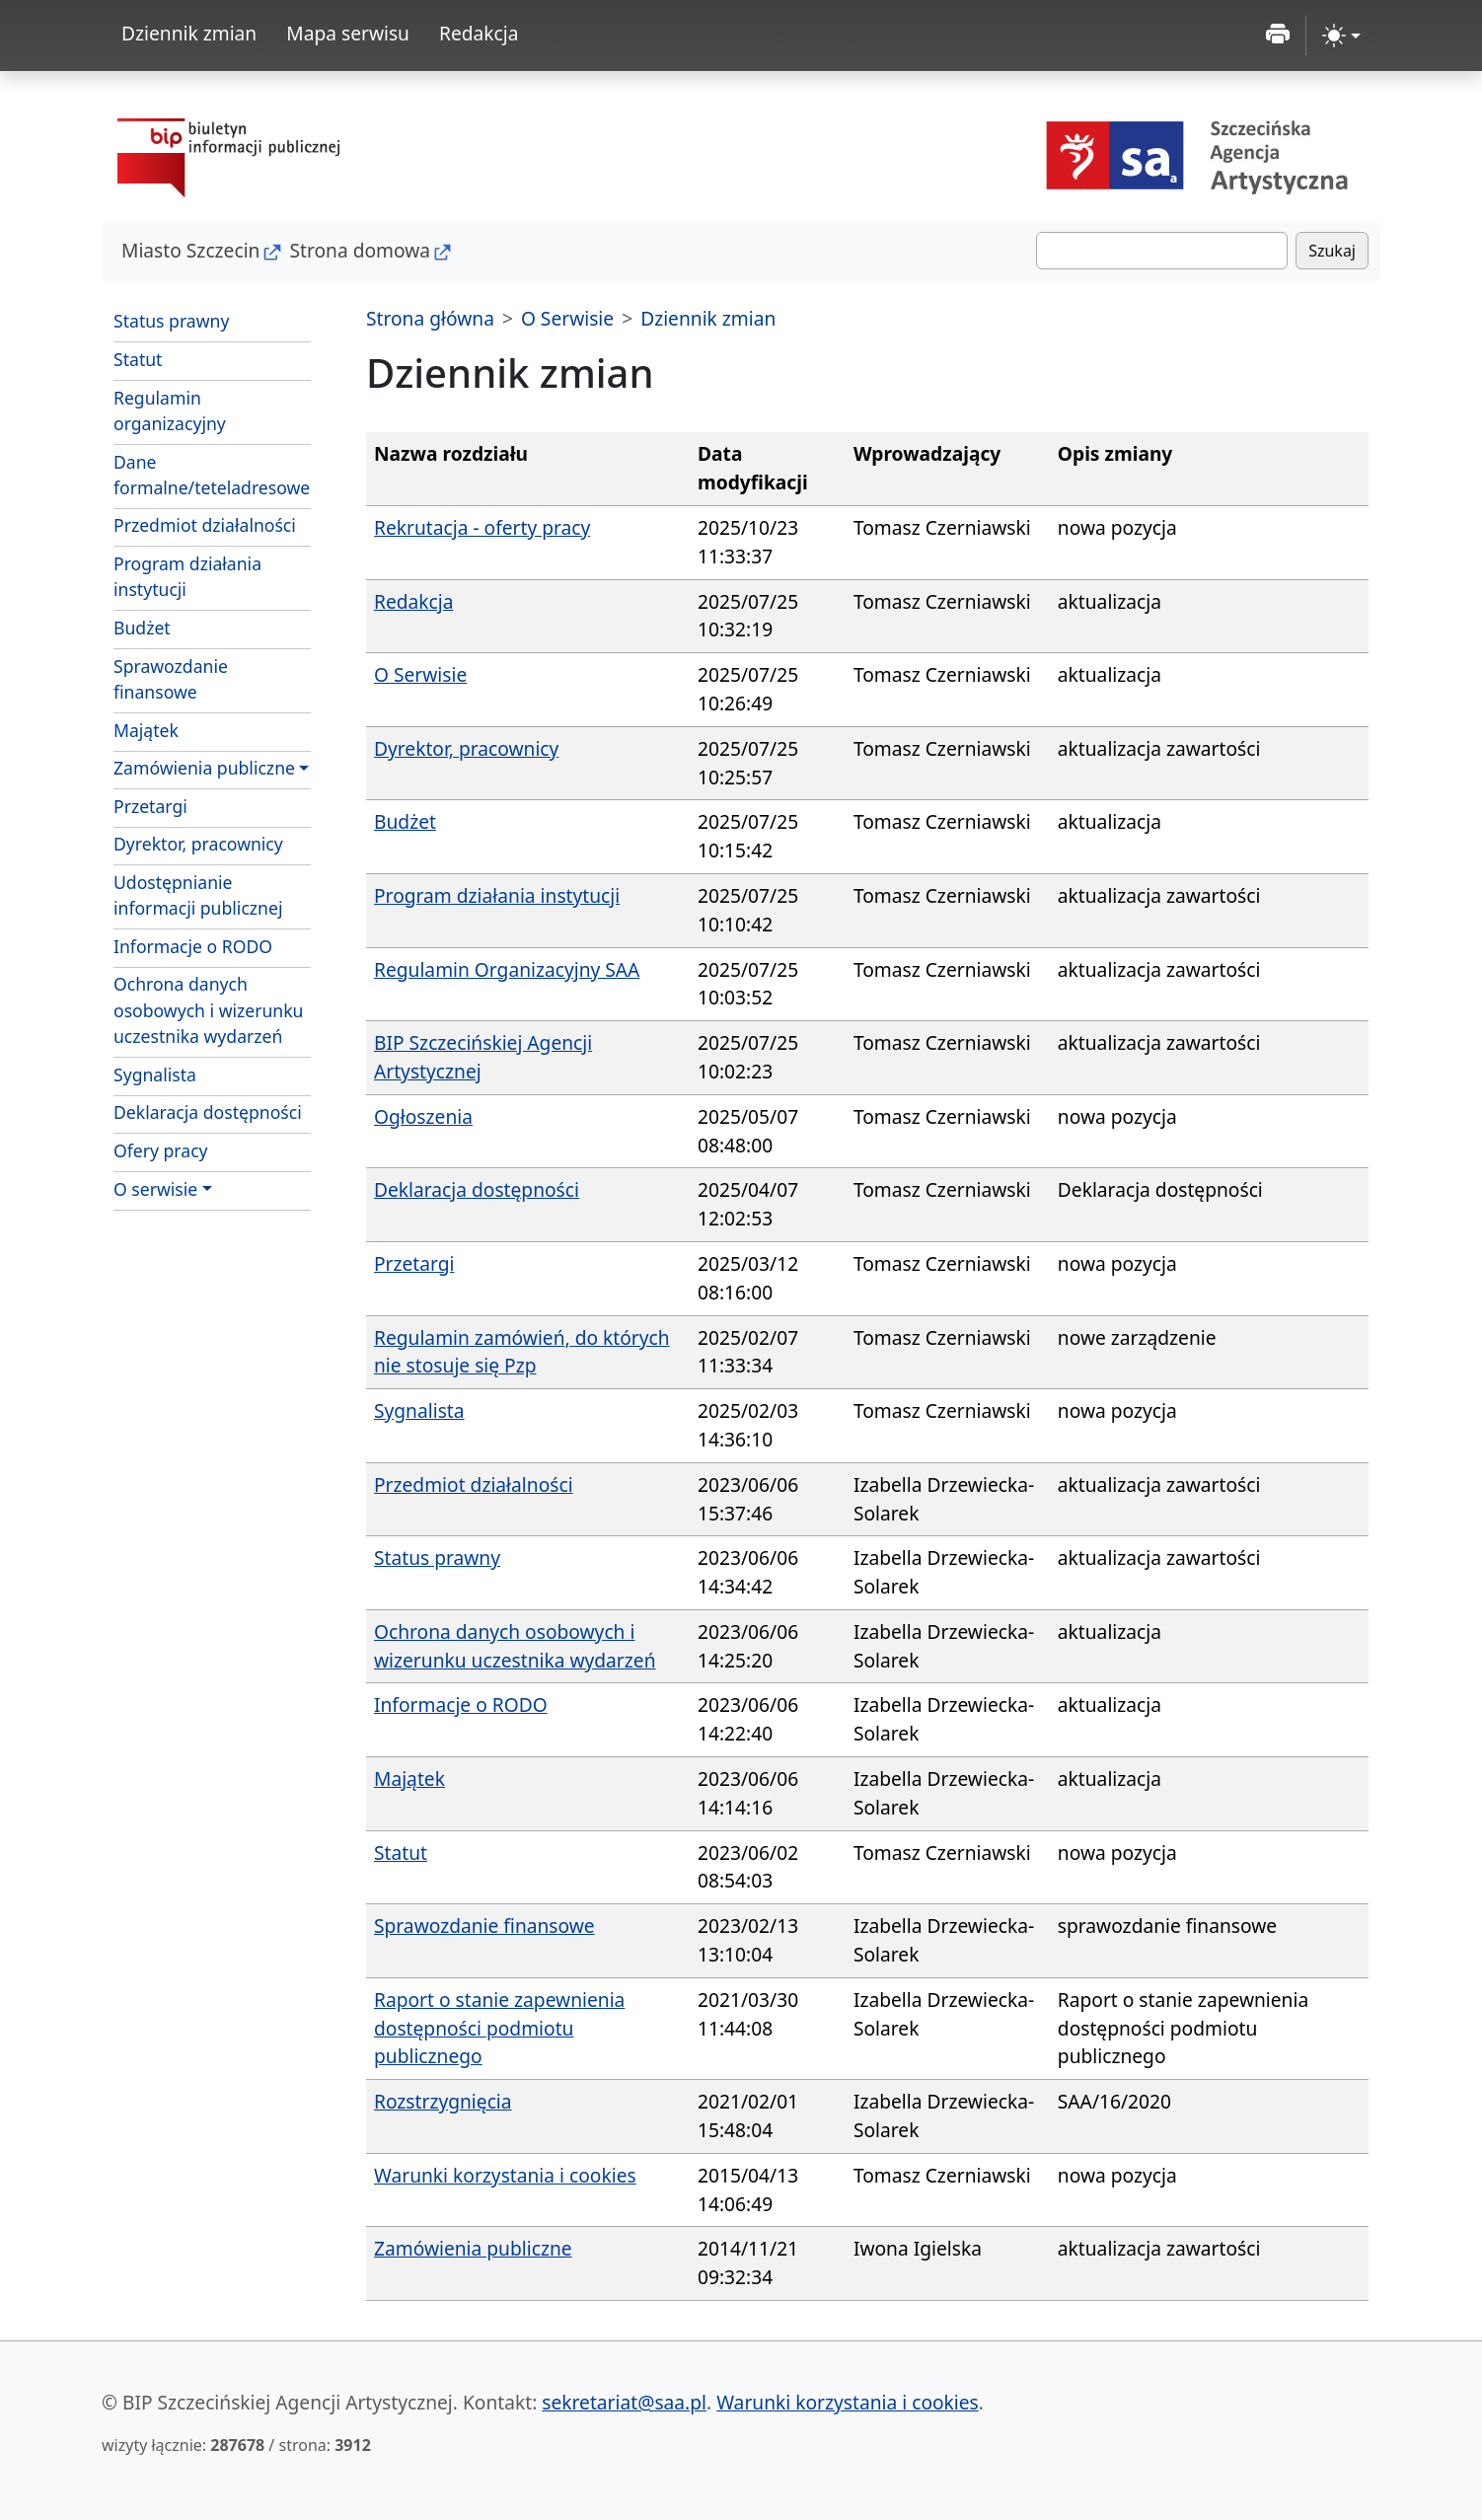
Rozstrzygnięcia (443, 2101)
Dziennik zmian (189, 33)
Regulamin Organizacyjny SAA (506, 969)
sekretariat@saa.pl (624, 2402)
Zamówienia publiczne (204, 767)
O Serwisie (567, 318)
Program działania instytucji (187, 576)
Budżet (142, 627)
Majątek (146, 730)
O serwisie (155, 1189)
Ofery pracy (160, 1150)
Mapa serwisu (347, 33)
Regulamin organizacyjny (169, 410)
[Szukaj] (1162, 250)
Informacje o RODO (192, 946)
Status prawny (171, 321)
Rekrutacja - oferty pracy (482, 527)
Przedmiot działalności (204, 525)
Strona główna (430, 318)
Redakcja (479, 33)
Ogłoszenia (423, 1116)
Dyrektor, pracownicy (198, 843)
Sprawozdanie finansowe (170, 679)
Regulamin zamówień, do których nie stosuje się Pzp (522, 1351)
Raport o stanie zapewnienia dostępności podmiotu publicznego (499, 2028)
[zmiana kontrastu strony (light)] (1341, 35)
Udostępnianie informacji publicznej (197, 895)
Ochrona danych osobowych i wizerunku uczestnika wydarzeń (208, 1010)
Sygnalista (154, 1074)
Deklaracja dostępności (207, 1112)
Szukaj (1332, 250)
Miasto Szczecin (190, 250)
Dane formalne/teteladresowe (211, 474)
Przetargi (150, 806)
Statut (137, 359)
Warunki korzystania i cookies (505, 2175)
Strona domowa (359, 250)
